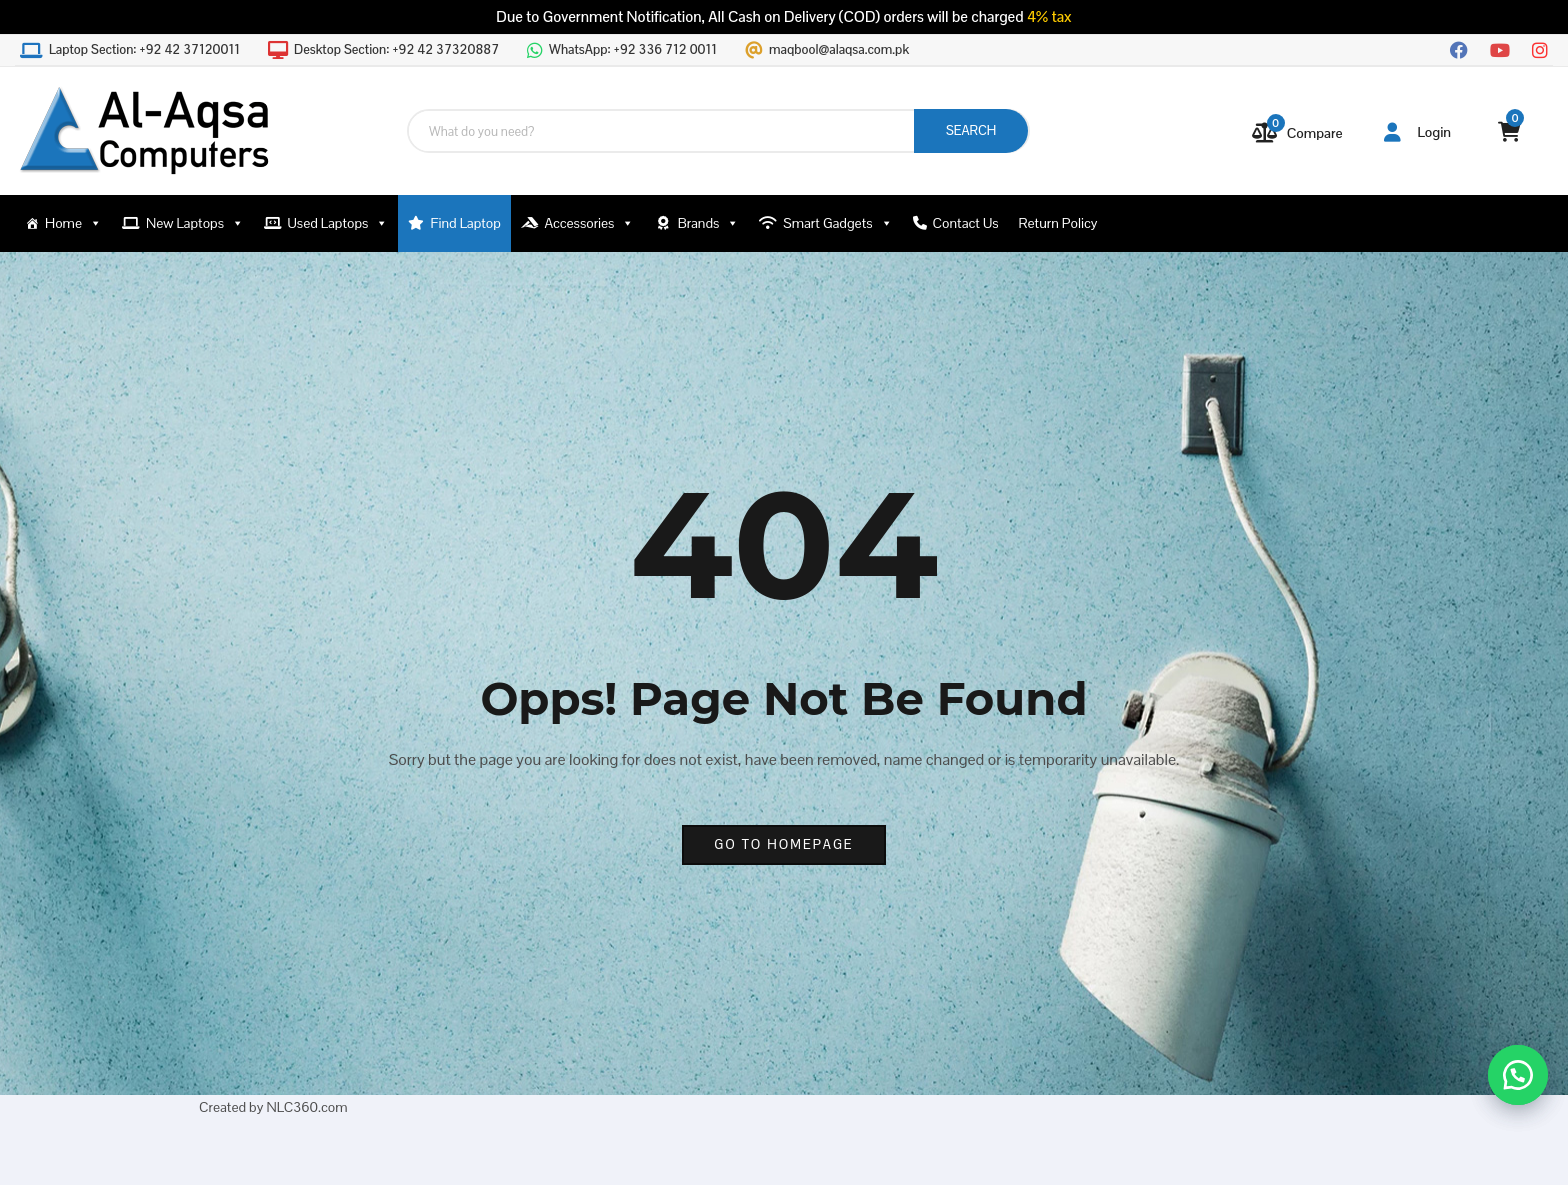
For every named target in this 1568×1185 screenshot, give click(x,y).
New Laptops (195, 223)
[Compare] (1298, 133)
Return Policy (1058, 223)
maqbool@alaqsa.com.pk (839, 50)
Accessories (589, 223)
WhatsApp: (633, 50)
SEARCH (971, 130)
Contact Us (966, 223)
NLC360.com (306, 1107)
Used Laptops (338, 223)
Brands (708, 223)
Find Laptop (465, 223)
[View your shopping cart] (1509, 132)
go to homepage (783, 844)
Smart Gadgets (837, 223)
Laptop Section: (144, 50)
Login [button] (1417, 132)
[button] (1518, 1075)
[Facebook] (1459, 48)
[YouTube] (1500, 48)
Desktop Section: (396, 50)
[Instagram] (1540, 48)
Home (73, 223)
